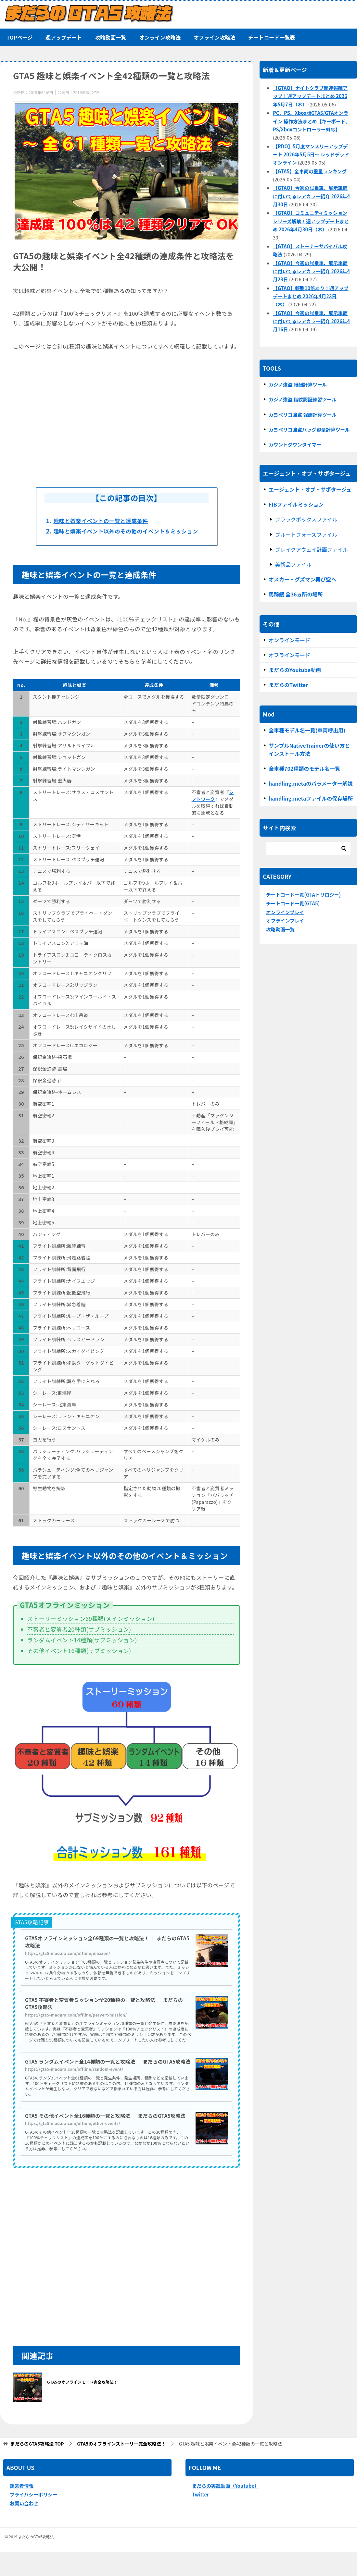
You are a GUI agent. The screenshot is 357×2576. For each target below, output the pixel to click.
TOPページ (19, 37)
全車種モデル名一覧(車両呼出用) (307, 730)
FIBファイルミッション (296, 504)
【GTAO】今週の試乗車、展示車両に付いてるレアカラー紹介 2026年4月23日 (311, 271)
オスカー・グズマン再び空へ (302, 579)
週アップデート (63, 37)
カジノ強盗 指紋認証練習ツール (303, 399)
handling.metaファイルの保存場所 (311, 798)
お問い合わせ (24, 2526)
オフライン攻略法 (214, 37)
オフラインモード (289, 655)
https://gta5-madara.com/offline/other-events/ (73, 2147)
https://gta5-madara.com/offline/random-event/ (74, 2085)
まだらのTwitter (288, 685)
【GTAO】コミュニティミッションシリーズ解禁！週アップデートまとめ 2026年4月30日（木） (311, 220)
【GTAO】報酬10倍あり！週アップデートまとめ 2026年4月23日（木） (311, 296)
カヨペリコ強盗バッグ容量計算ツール (309, 429)
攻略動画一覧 (110, 37)
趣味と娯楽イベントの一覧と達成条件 (107, 520)
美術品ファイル (293, 564)
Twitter (200, 2518)
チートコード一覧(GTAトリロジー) (303, 894)
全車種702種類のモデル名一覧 (304, 768)
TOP (37, 2468)
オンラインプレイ (285, 912)
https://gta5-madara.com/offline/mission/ (67, 1962)
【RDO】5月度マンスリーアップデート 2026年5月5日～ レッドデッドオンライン (311, 154)
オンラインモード (289, 640)
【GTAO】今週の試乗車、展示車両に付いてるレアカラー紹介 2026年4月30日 (311, 195)
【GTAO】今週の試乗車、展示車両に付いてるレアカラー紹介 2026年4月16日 (311, 321)
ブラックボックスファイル (306, 519)
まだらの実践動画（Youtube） (225, 2509)
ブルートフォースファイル (306, 534)
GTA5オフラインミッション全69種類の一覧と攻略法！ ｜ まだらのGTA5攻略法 (105, 1951)
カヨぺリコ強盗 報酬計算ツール (303, 414)
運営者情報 (21, 2509)
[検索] (308, 848)
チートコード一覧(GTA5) (293, 903)
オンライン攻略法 (160, 37)
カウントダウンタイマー (295, 444)
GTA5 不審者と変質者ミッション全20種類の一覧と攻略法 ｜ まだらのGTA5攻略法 (106, 2012)
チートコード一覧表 (271, 37)
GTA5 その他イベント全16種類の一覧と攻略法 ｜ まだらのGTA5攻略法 (107, 2135)
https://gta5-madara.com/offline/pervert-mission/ (76, 2024)
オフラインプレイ (285, 920)
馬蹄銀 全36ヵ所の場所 (296, 594)
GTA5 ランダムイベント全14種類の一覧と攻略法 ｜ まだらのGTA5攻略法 (107, 2074)
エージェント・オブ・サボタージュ (310, 489)
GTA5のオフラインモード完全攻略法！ (82, 2406)
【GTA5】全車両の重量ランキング (310, 171)
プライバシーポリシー (33, 2518)
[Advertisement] (126, 419)
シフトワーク (213, 805)
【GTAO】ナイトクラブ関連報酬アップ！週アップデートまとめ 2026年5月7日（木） (310, 95)
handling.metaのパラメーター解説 (311, 783)
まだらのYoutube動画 (295, 670)
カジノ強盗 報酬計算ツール (298, 384)
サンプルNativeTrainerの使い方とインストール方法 (309, 749)
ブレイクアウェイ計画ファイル (311, 549)
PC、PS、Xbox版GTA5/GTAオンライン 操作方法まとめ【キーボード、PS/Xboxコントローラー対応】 (311, 120)
